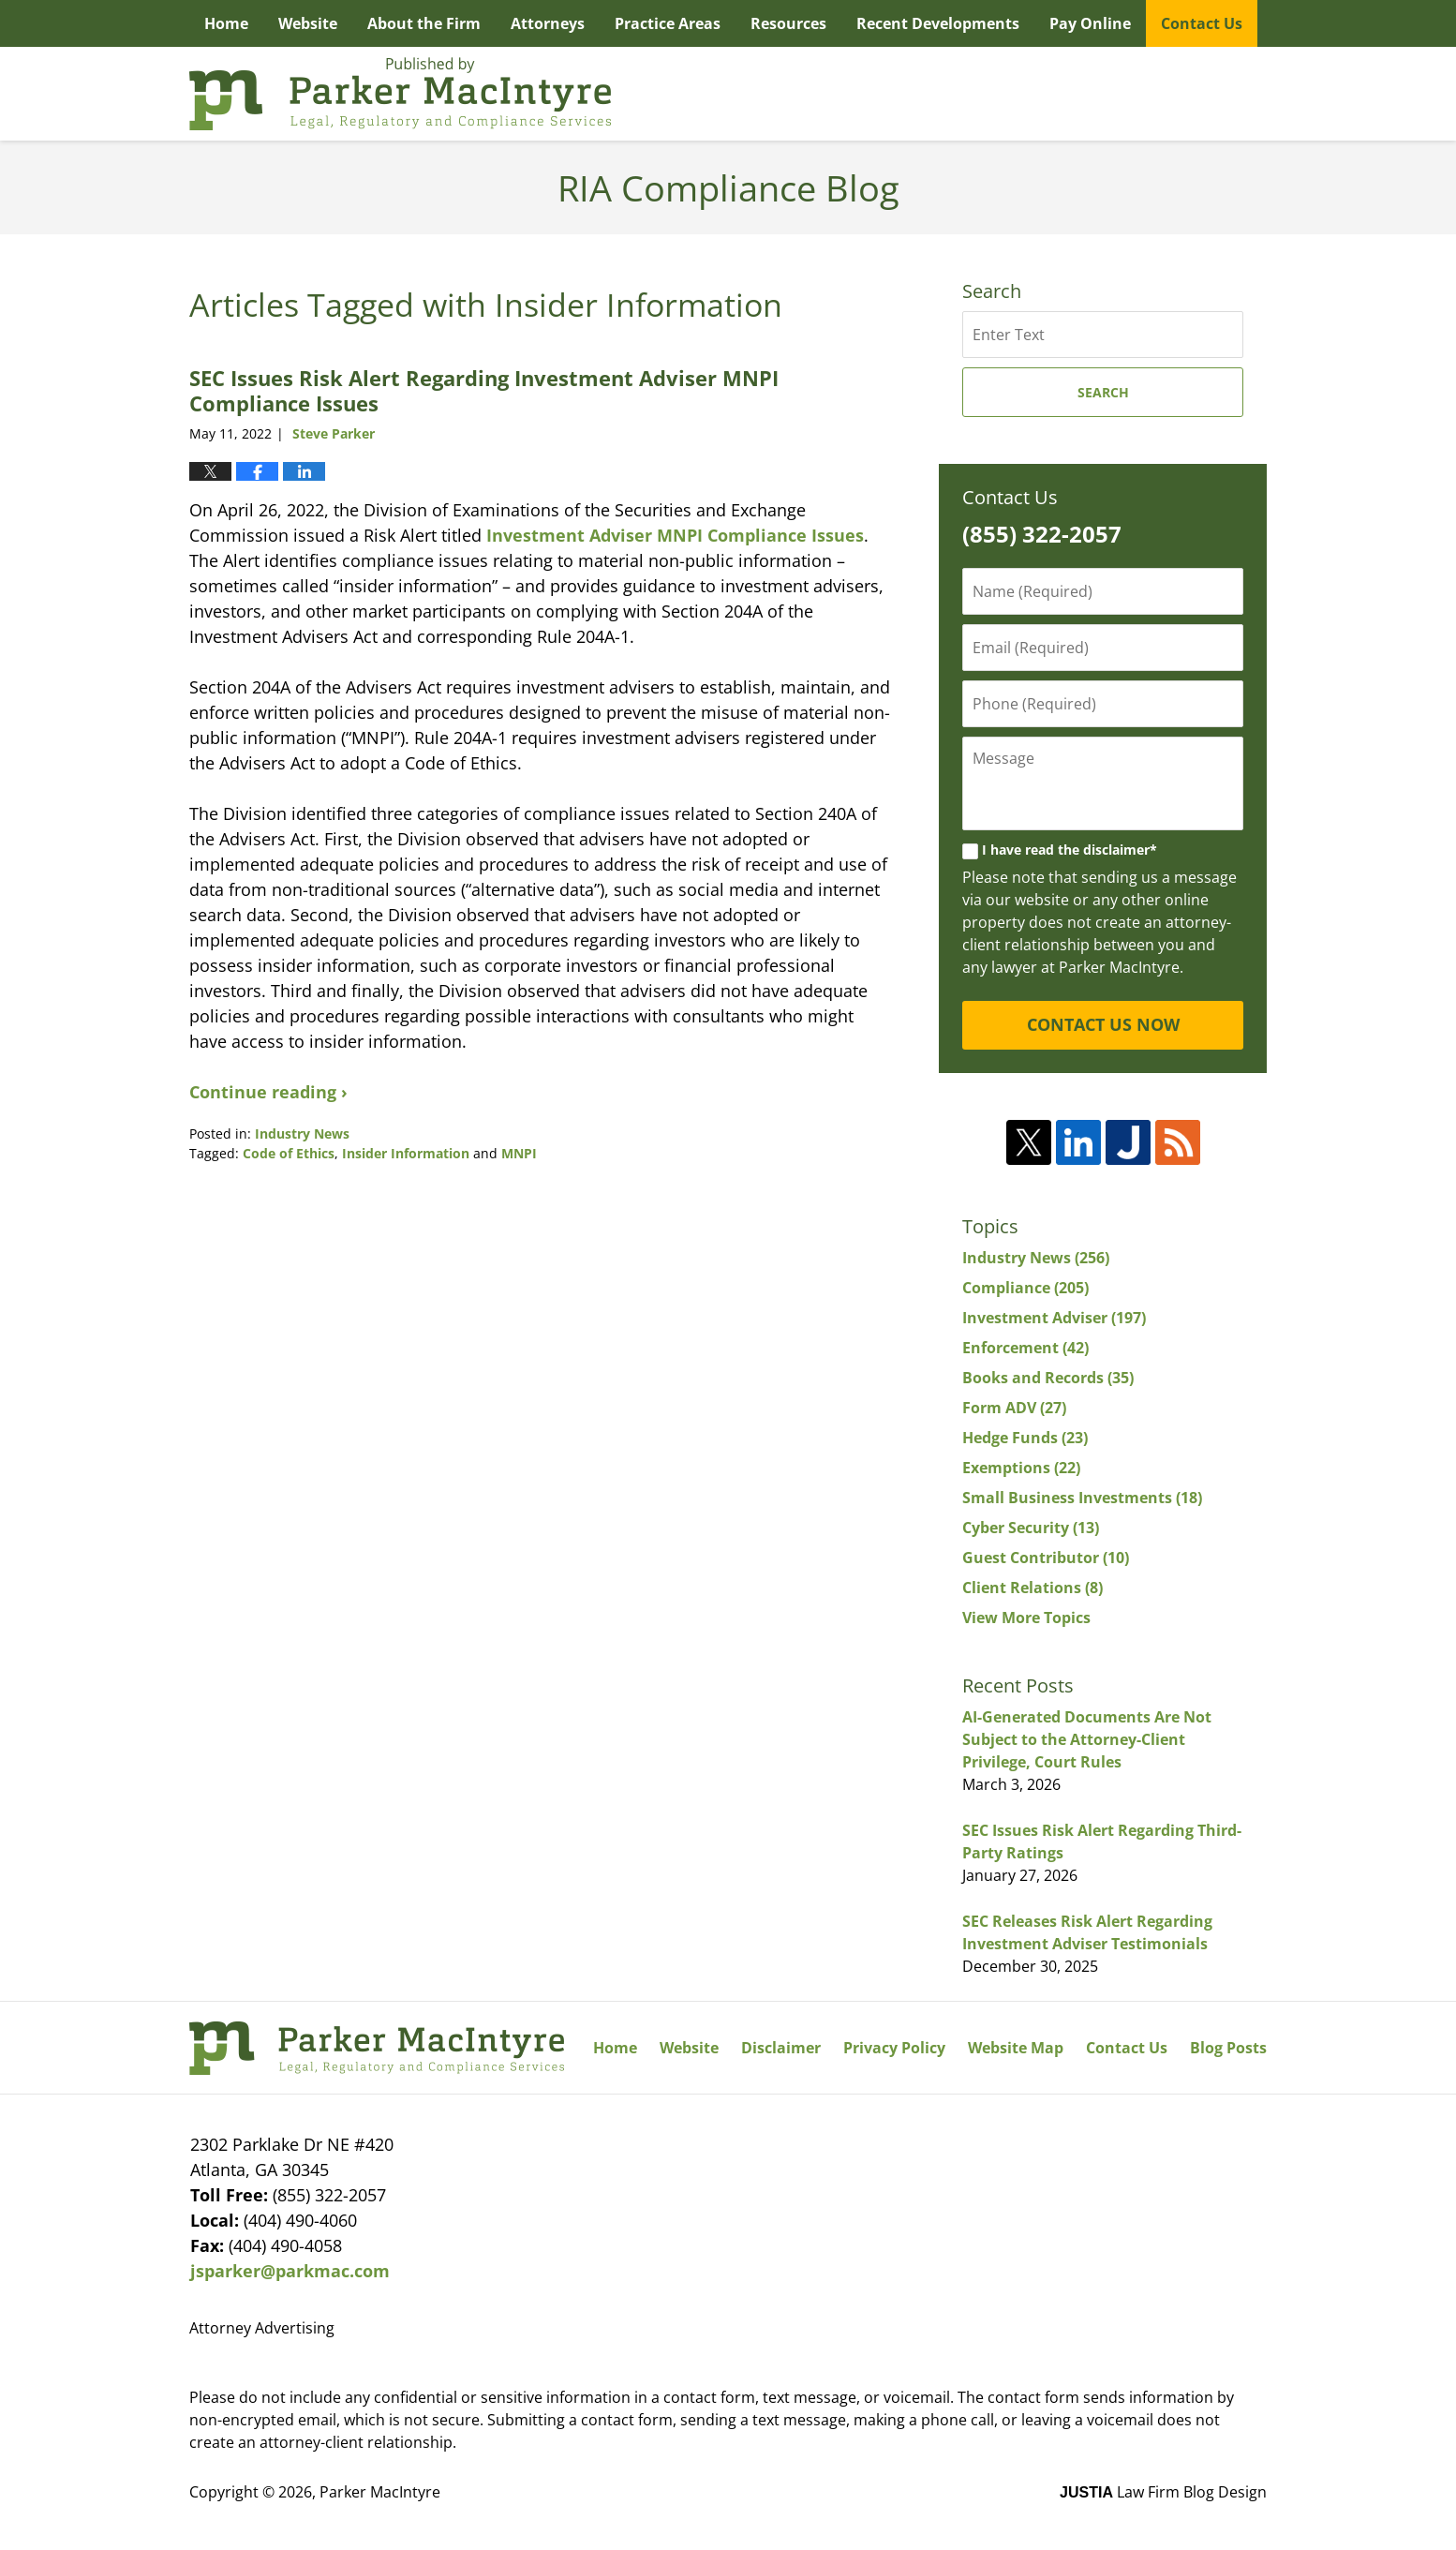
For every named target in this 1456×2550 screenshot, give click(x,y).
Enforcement (1025, 1347)
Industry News (302, 1133)
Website (307, 23)
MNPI (519, 1153)
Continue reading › (268, 1092)
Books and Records (1048, 1377)
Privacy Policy (894, 2047)
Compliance (1025, 1287)
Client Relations (1032, 1587)
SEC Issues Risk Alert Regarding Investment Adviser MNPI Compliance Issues (484, 390)
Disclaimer (781, 2047)
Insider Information (405, 1153)
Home (226, 23)
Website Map (1015, 2047)
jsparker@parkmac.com (290, 2270)
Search (1103, 392)
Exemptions (1021, 1467)
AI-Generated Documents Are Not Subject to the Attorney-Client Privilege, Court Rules (1086, 1739)
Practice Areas (668, 23)
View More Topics (1026, 1617)
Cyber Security (1030, 1527)
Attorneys (548, 23)
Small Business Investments (1082, 1497)
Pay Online (1090, 23)
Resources (788, 23)
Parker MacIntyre (379, 2492)
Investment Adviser (1054, 1317)
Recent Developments (937, 23)
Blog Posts (1228, 2047)
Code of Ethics (288, 1153)
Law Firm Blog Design (1163, 2492)
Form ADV (1014, 1407)
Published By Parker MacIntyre (1163, 93)
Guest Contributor (1045, 1557)
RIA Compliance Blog (400, 93)
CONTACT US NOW (1103, 1024)
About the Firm (424, 23)
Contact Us (1201, 23)
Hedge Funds (1025, 1437)
